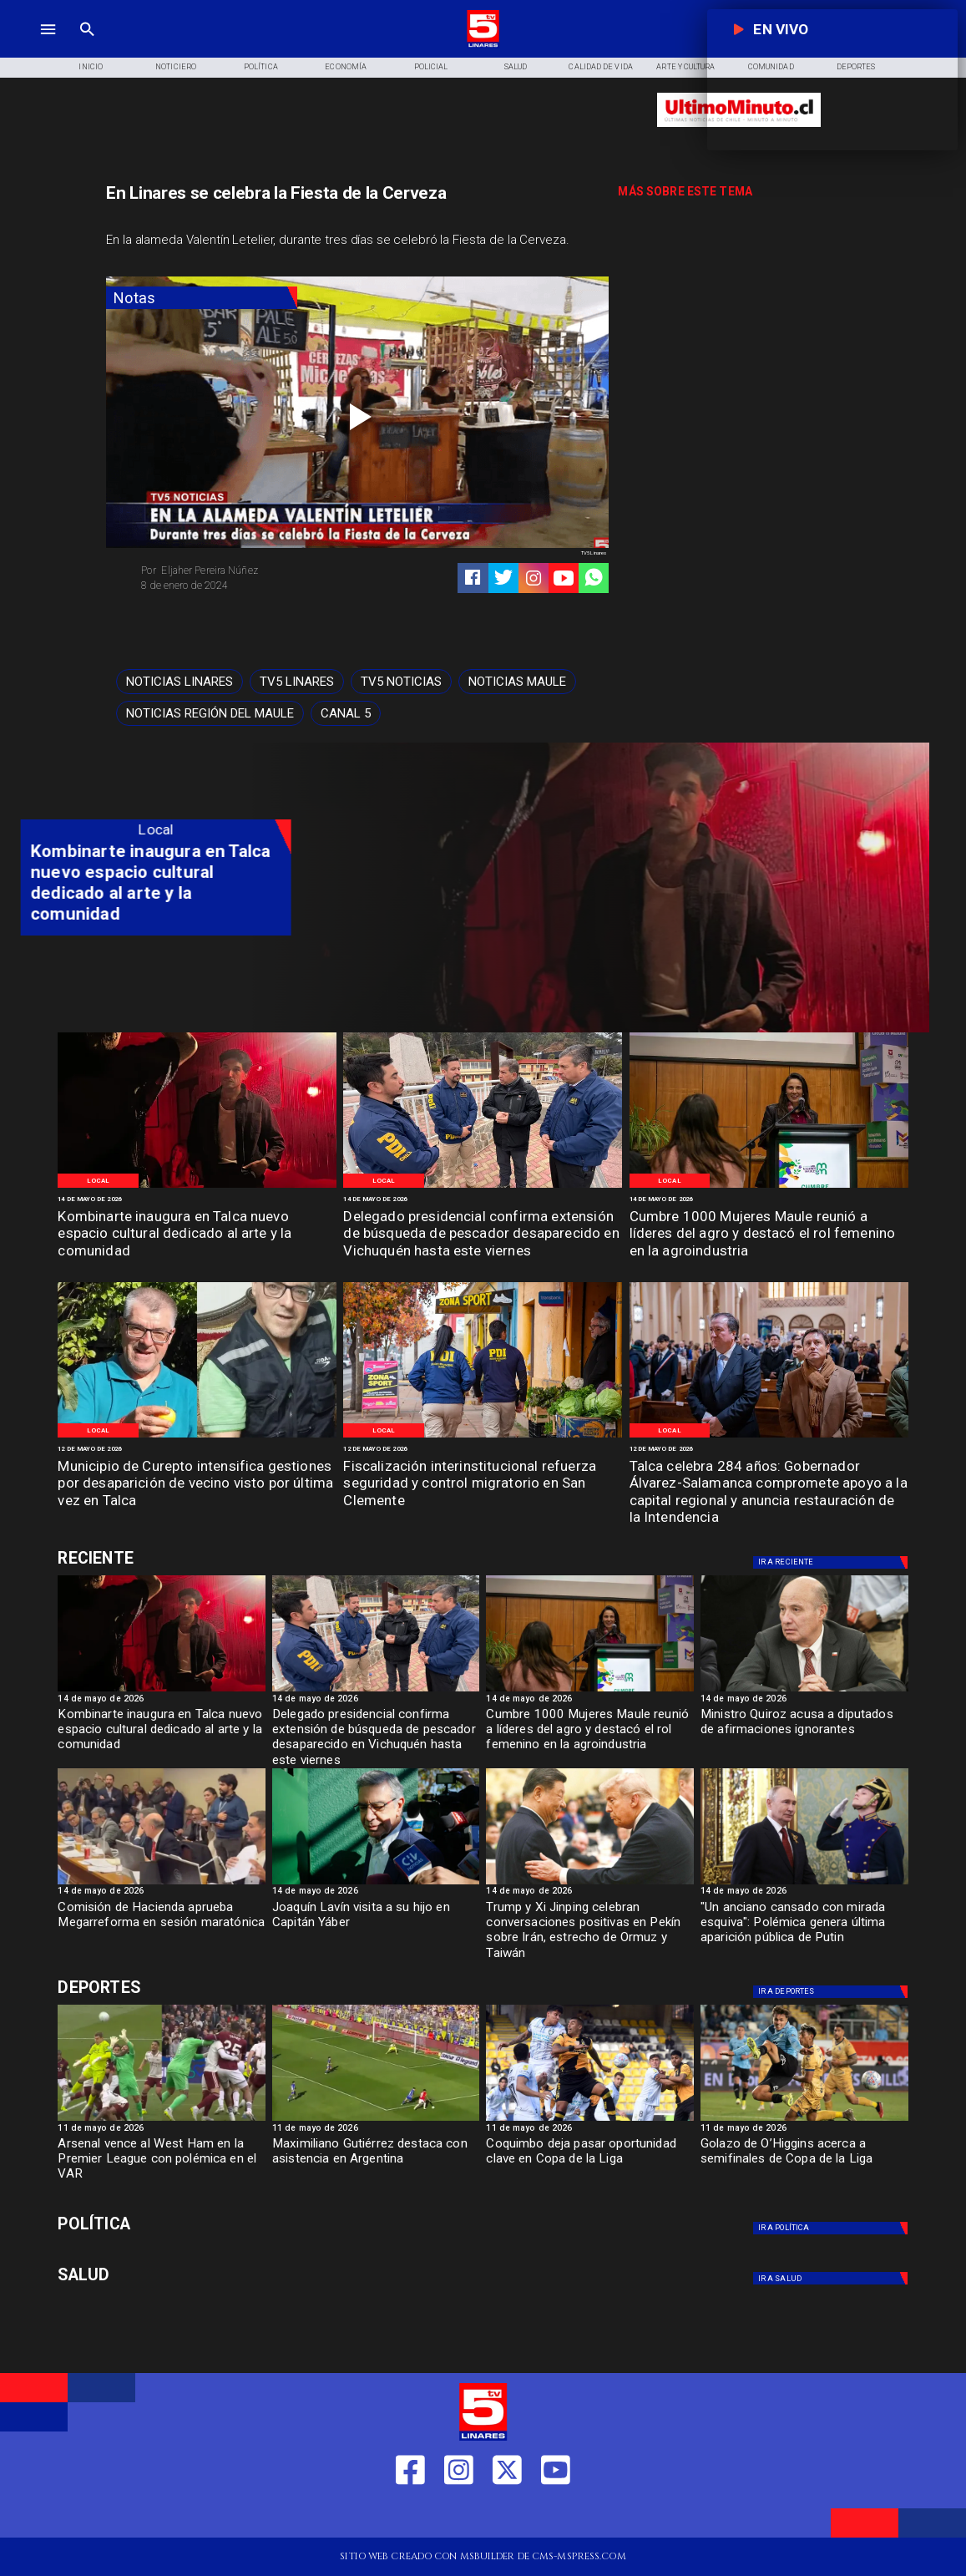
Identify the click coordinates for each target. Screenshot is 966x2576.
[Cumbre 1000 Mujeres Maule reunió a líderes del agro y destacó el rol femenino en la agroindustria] (769, 1234)
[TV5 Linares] (297, 681)
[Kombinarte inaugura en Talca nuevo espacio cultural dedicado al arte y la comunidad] (197, 1234)
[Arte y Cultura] (686, 68)
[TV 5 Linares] (87, 45)
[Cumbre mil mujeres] (769, 1187)
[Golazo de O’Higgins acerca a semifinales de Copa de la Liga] (804, 2163)
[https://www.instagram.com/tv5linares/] (533, 578)
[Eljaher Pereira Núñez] (244, 570)
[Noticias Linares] (179, 681)
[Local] (98, 1181)
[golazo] (804, 2120)
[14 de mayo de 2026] (197, 1199)
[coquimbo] (590, 2120)
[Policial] (430, 68)
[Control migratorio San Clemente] (482, 1436)
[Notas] (201, 298)
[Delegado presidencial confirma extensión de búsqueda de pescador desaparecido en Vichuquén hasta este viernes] (482, 1234)
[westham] (162, 2120)
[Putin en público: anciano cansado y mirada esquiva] (804, 1884)
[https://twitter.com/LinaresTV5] (507, 2515)
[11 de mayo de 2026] (162, 2129)
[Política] (260, 68)
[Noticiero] (176, 68)
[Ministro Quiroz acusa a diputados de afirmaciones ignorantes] (804, 1691)
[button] (179, 681)
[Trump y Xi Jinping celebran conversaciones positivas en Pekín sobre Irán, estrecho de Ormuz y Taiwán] (590, 1927)
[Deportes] (193, 1558)
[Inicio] (91, 68)
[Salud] (516, 68)
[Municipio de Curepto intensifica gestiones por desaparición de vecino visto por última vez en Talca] (197, 1484)
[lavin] (376, 1884)
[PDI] (482, 1187)
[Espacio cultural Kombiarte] (197, 1187)
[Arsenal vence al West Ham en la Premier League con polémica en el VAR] (162, 2163)
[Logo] (483, 45)
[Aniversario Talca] (769, 1436)
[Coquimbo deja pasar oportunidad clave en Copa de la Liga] (590, 2163)
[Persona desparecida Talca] (197, 1436)
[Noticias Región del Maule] (210, 713)
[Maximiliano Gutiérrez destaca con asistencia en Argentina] (376, 2163)
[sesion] (162, 1884)
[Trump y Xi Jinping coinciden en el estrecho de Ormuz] (590, 1884)
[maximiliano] (376, 2120)
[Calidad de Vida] (601, 68)
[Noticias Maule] (517, 681)
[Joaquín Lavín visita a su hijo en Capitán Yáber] (376, 1927)
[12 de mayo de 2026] (197, 1449)
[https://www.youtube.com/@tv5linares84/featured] (564, 578)
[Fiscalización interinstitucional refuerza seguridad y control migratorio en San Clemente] (482, 1484)
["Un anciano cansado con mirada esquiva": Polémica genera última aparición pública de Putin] (804, 1927)
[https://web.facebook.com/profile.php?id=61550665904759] (410, 2515)
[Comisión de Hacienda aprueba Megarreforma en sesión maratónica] (162, 1927)
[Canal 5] (346, 713)
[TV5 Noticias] (401, 681)
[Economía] (345, 68)
